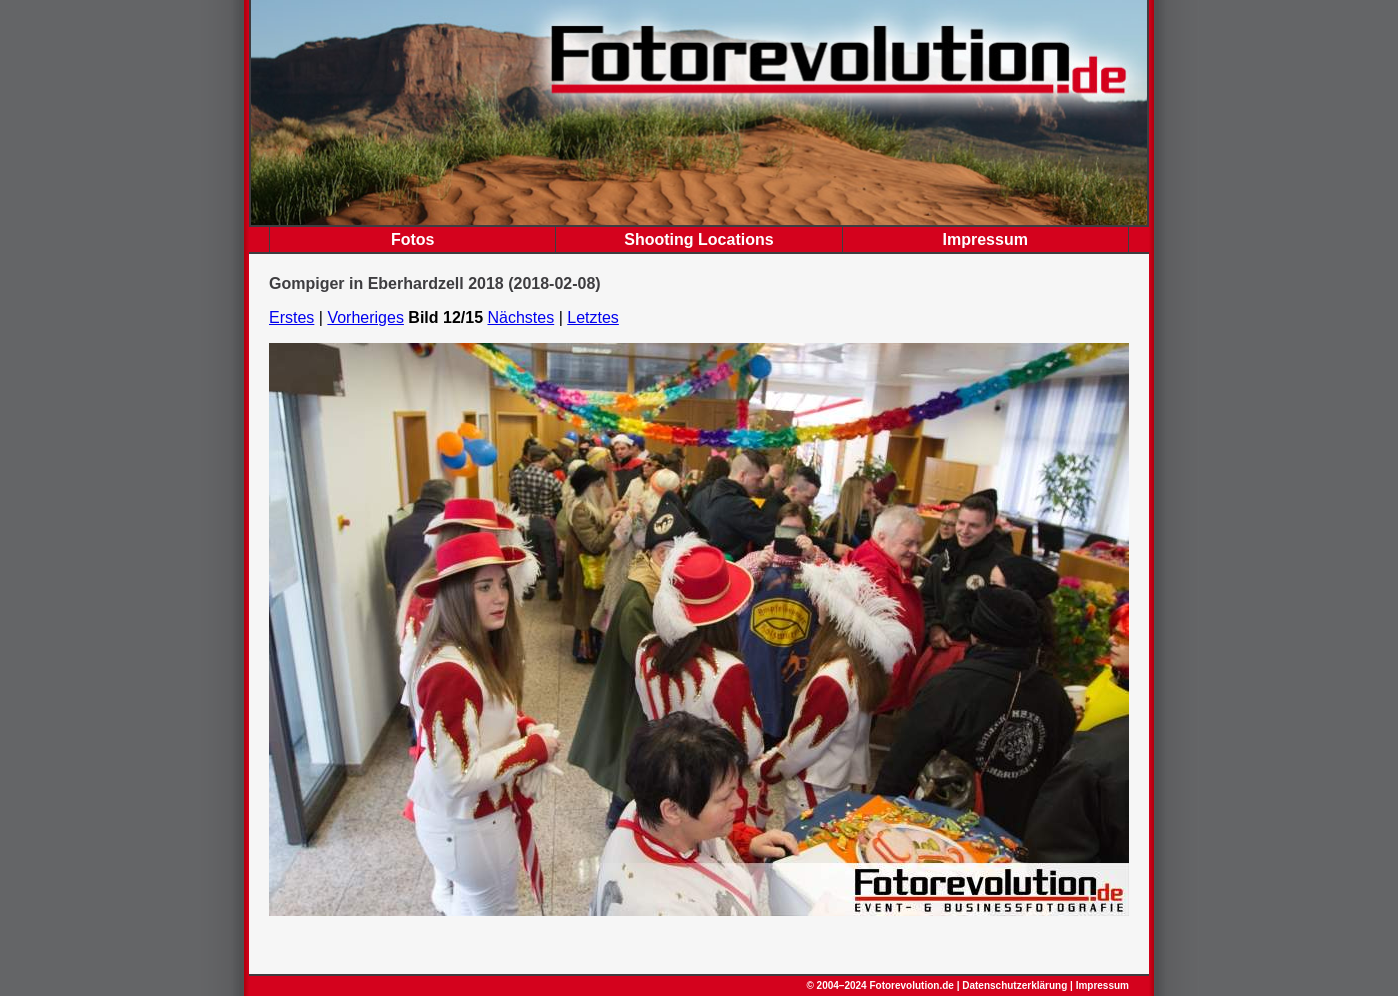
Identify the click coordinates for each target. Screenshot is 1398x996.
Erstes (291, 317)
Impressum (985, 239)
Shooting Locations (698, 239)
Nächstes (521, 317)
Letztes (593, 317)
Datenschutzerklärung (1014, 985)
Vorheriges (365, 317)
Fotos (413, 239)
